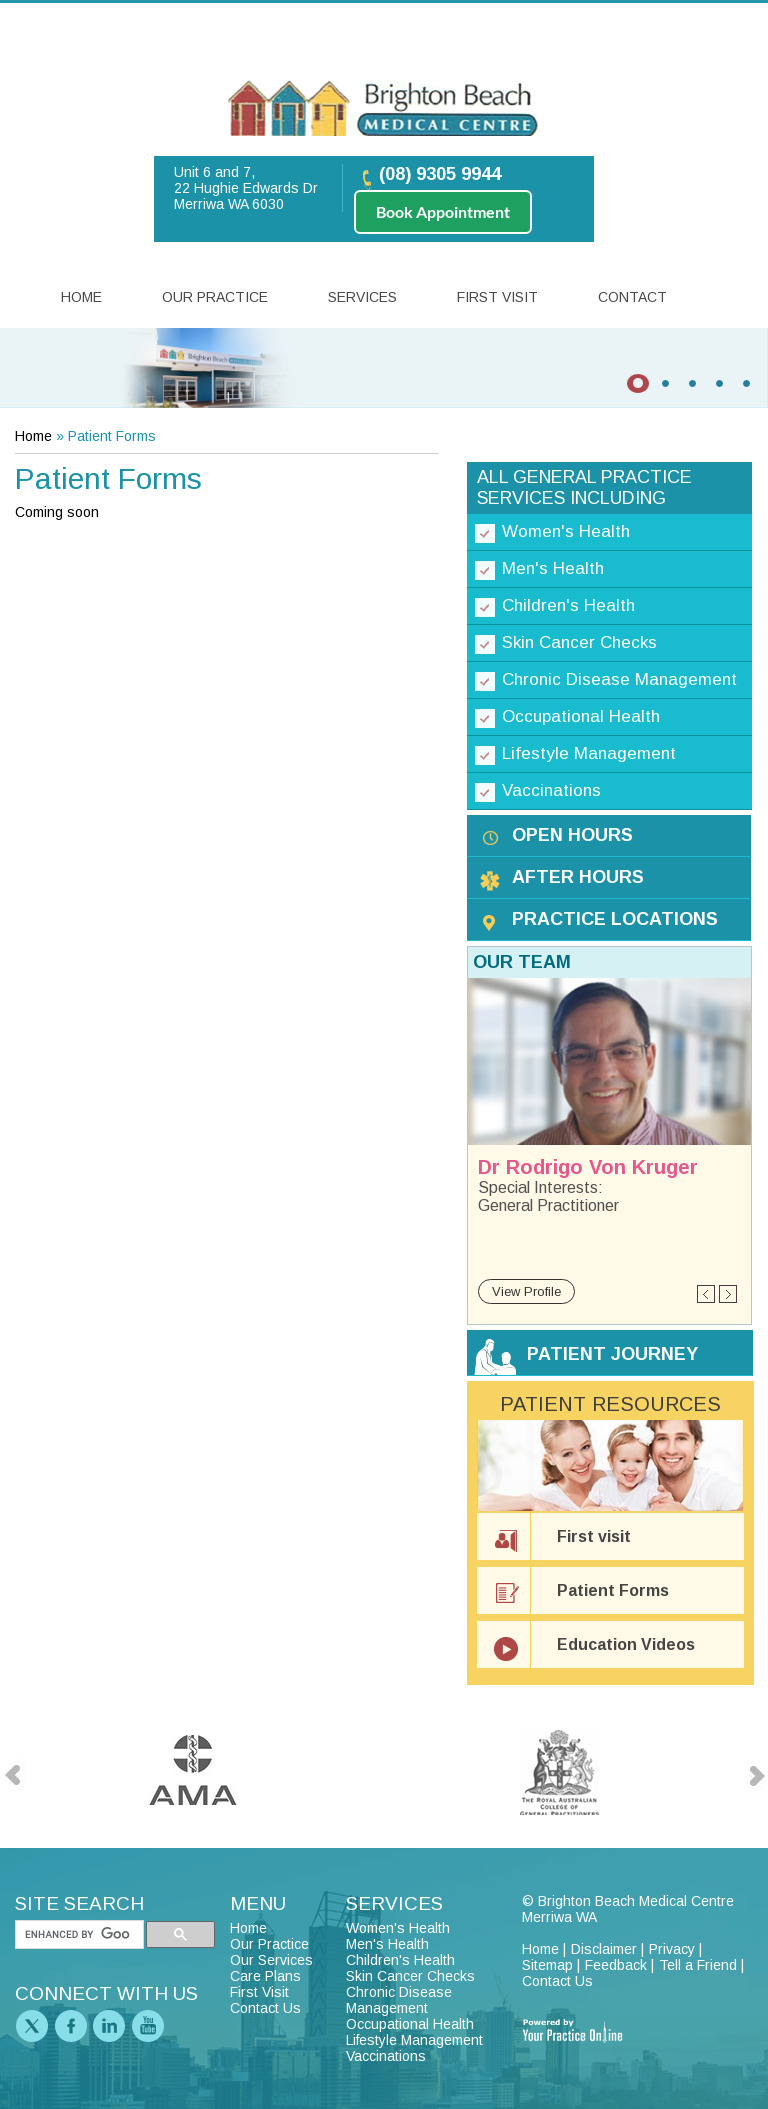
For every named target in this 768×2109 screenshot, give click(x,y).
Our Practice (215, 297)
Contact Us (265, 2008)
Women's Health (566, 531)
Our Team (522, 962)
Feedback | (619, 1965)
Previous (706, 1294)
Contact (632, 297)
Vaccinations (551, 790)
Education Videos (626, 1644)
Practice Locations (615, 919)
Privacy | (675, 1949)
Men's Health (553, 568)
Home (81, 297)
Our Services (271, 1960)
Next (727, 1294)
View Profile (526, 1291)
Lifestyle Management (589, 753)
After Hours (578, 877)
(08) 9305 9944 (440, 174)
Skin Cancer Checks (579, 642)
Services (362, 297)
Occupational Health (581, 716)
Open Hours (572, 835)
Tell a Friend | (701, 1965)
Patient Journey (612, 1354)
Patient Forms (613, 1590)
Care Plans (265, 1976)
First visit (594, 1536)
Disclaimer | (607, 1949)
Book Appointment (443, 211)
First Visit (497, 297)
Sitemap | (551, 1965)
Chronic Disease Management (619, 679)
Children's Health (568, 605)
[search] (77, 1935)
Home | (544, 1949)
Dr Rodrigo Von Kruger (588, 1167)
